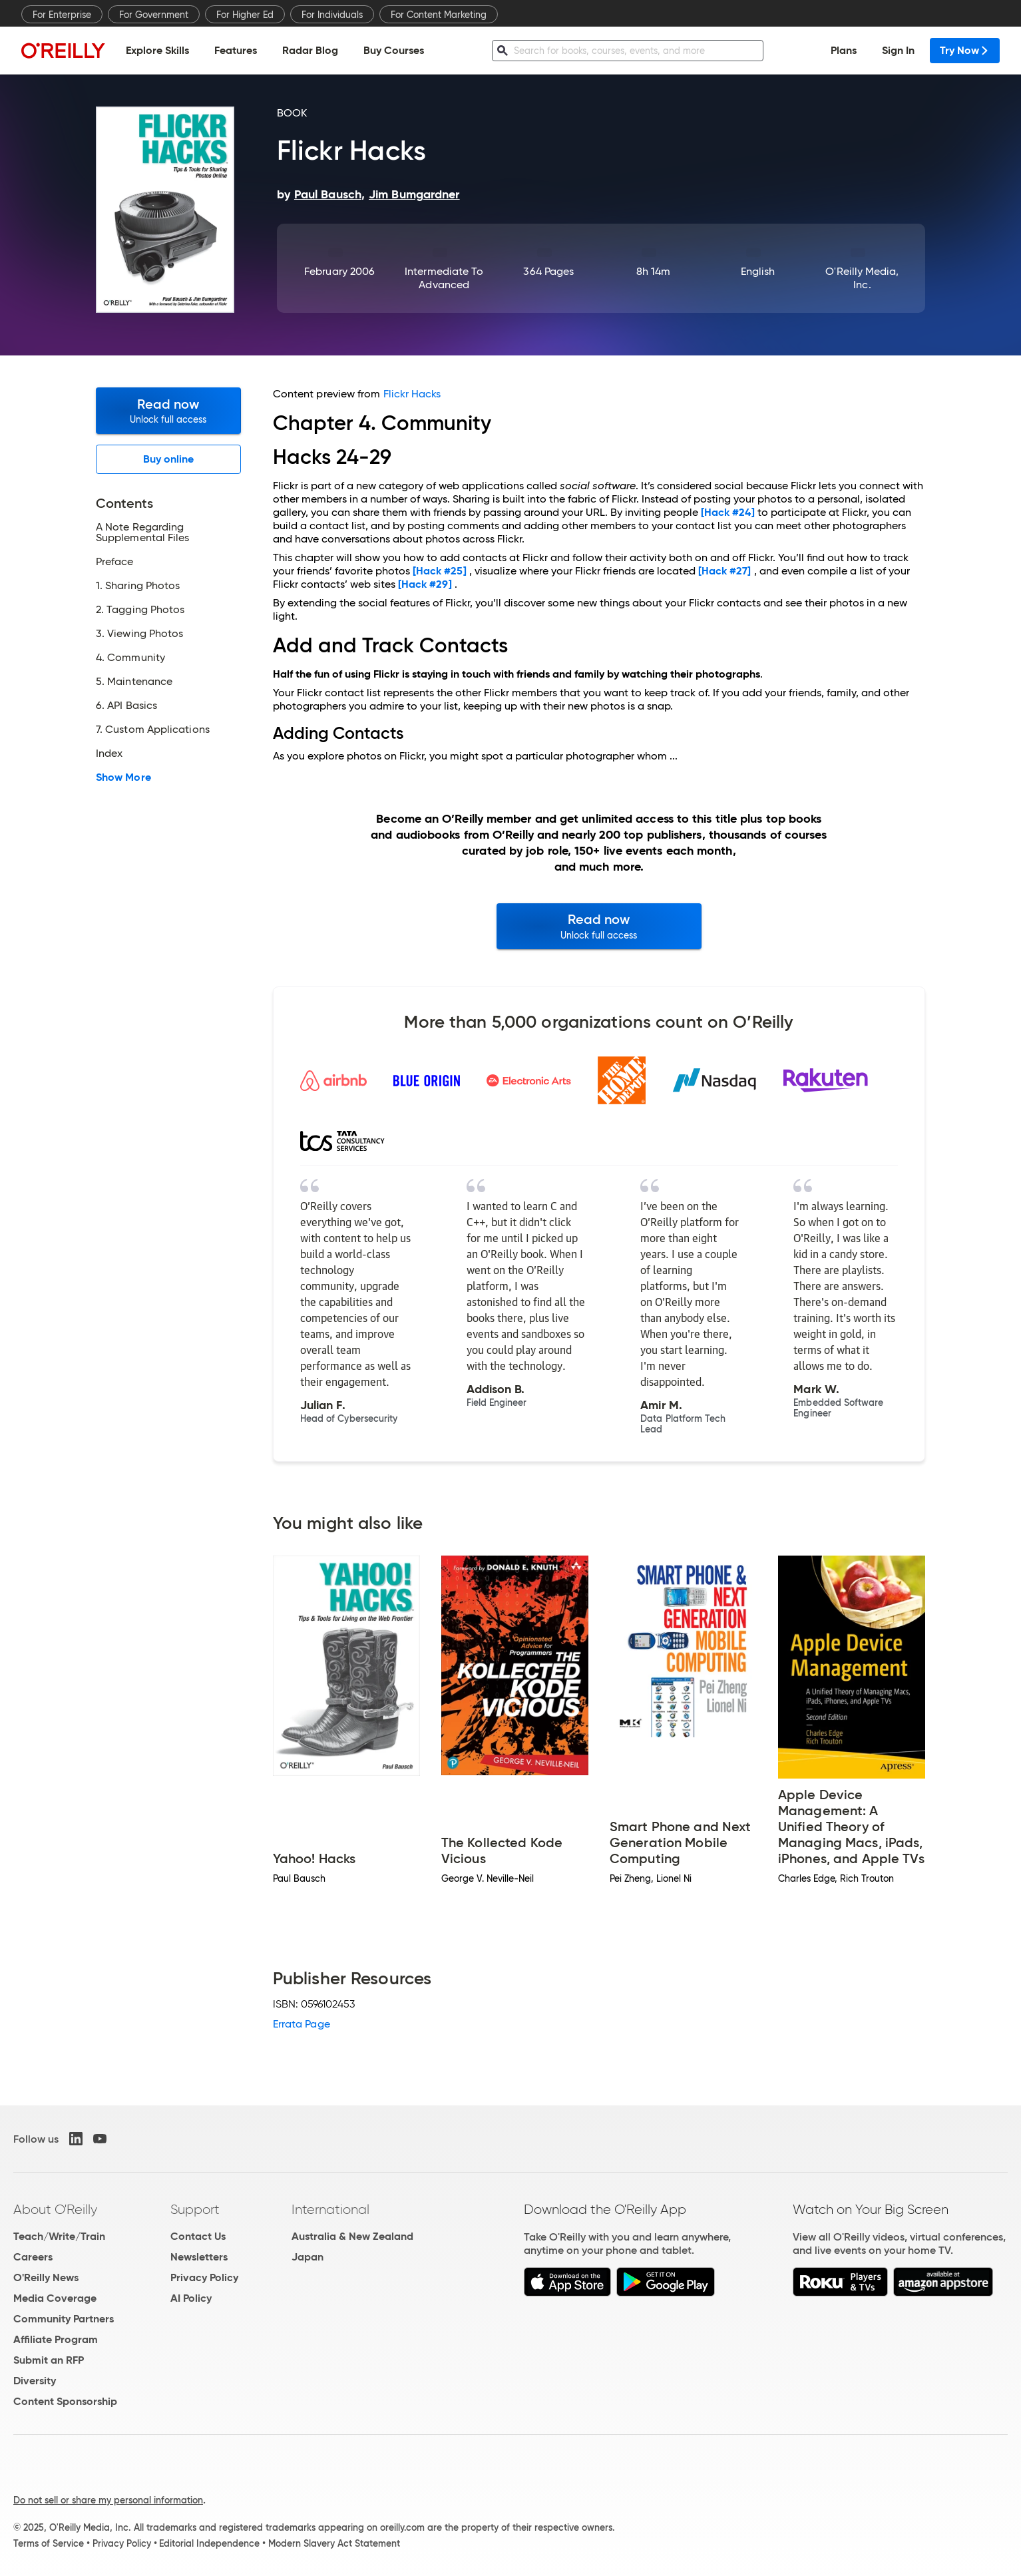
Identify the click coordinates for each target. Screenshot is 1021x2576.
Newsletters (199, 2257)
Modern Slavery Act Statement (334, 2543)
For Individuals (332, 15)
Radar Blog (310, 50)
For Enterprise (62, 15)
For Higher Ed (245, 15)
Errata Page (301, 2024)
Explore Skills (157, 50)
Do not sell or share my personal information (108, 2500)
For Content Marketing (439, 15)
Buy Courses (393, 50)
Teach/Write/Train (59, 2236)
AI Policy (191, 2298)
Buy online (168, 459)
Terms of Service (48, 2543)
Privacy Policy (204, 2277)
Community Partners (63, 2319)
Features (235, 50)
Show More (123, 777)
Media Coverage (55, 2298)
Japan (307, 2257)
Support (195, 2209)
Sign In (898, 50)
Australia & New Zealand (352, 2236)
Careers (33, 2257)
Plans (844, 50)
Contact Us (198, 2236)
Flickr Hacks (412, 393)
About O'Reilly (55, 2209)
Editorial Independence (209, 2543)
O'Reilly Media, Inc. (862, 278)
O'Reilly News (46, 2277)
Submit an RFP (48, 2360)
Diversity (34, 2381)
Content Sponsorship (65, 2401)
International (330, 2209)
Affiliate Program (55, 2339)
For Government (153, 15)
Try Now (965, 50)
